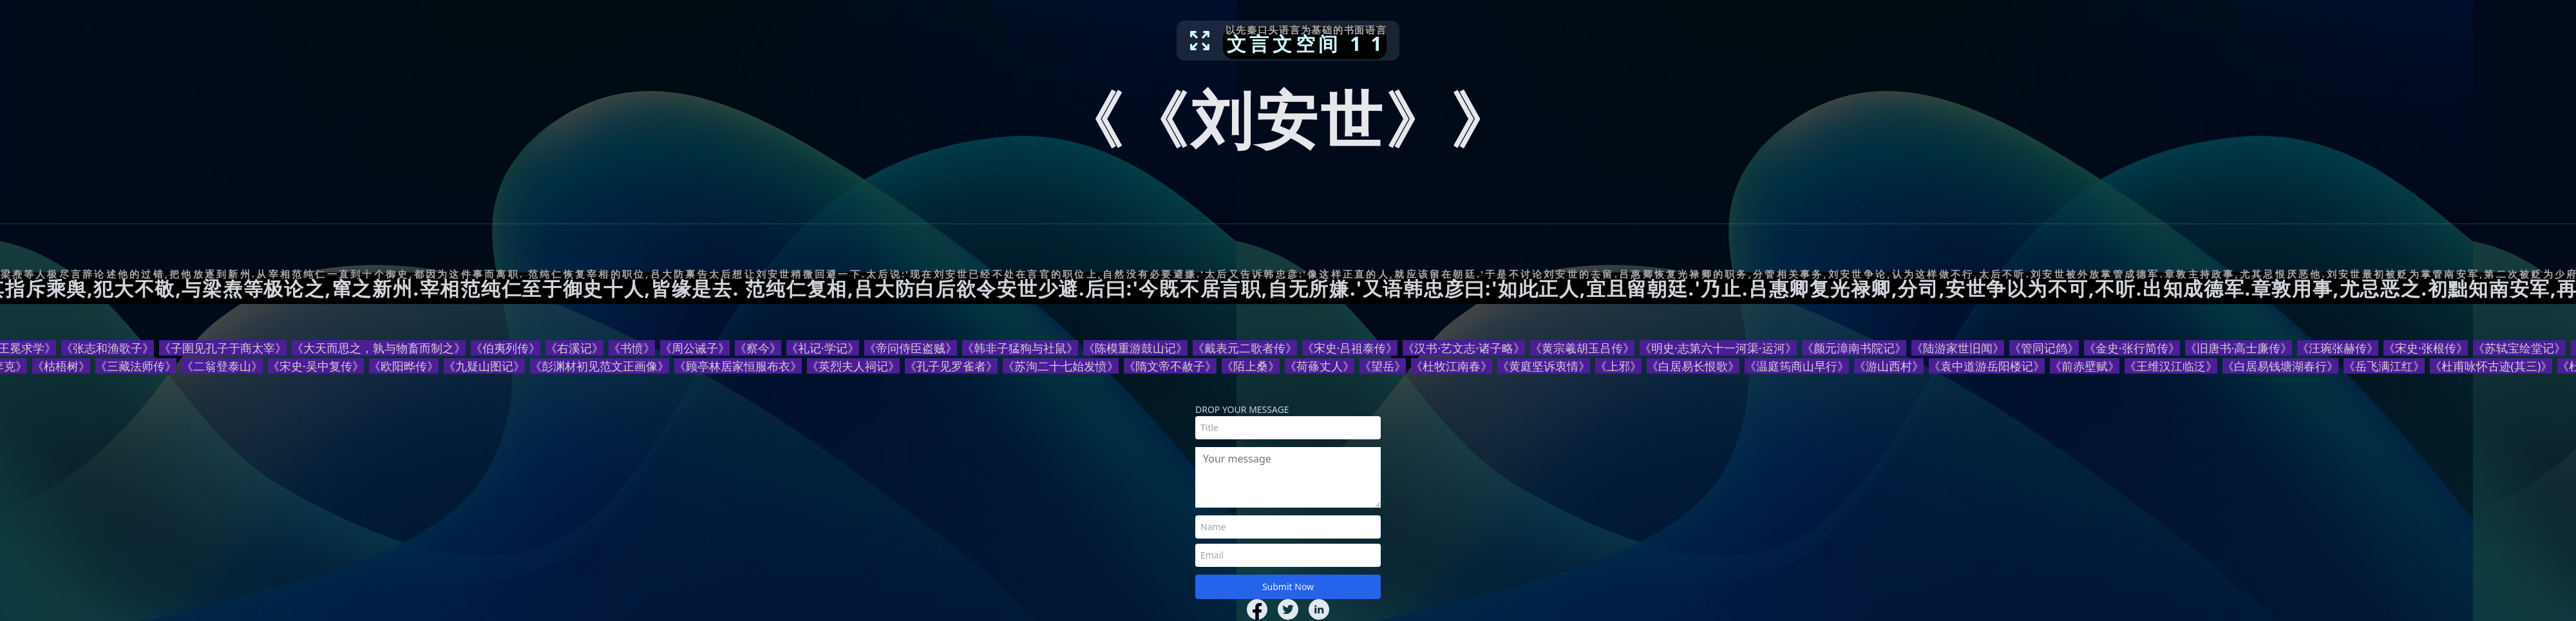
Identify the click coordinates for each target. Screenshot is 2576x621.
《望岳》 (1382, 366)
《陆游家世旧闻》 (1957, 348)
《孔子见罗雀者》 (951, 366)
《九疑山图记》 (484, 366)
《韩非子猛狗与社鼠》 (1020, 348)
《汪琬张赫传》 (2337, 348)
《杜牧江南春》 (1451, 366)
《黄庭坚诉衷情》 (1543, 366)
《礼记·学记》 (822, 348)
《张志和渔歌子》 (107, 348)
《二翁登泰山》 (222, 366)
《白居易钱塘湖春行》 (2280, 366)
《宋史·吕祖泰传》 (1350, 348)
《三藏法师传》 (135, 366)
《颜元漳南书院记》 (1854, 348)
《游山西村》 (1889, 366)
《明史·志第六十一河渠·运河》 (1718, 348)
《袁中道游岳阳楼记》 (1987, 366)
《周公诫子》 (695, 348)
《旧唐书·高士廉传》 (2239, 348)
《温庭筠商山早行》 (1797, 366)
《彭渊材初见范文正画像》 (599, 366)
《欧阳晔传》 (404, 366)
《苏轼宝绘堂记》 (2519, 348)
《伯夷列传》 (505, 348)
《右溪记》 (574, 348)
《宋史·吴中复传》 (316, 366)
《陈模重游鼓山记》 (1135, 348)
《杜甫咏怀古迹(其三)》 (2491, 366)
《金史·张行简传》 (2132, 348)
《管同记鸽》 (2044, 348)
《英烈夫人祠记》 (853, 366)
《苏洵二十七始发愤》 (1061, 366)
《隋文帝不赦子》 (1170, 366)
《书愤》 (632, 348)
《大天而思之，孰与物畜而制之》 (379, 348)
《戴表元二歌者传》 (1245, 348)
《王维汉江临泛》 (2171, 366)
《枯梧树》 (61, 366)
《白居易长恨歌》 (1693, 366)
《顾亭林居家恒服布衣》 (738, 366)
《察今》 (758, 348)
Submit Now (1288, 586)
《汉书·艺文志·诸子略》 (1464, 348)
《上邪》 (1618, 366)
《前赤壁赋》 (2084, 366)
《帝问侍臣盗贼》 (910, 348)
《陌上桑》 (1251, 366)
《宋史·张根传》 (2425, 348)
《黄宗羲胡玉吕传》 (1582, 348)
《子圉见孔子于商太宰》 (223, 348)
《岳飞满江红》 (2384, 366)
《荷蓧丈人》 (1319, 366)
